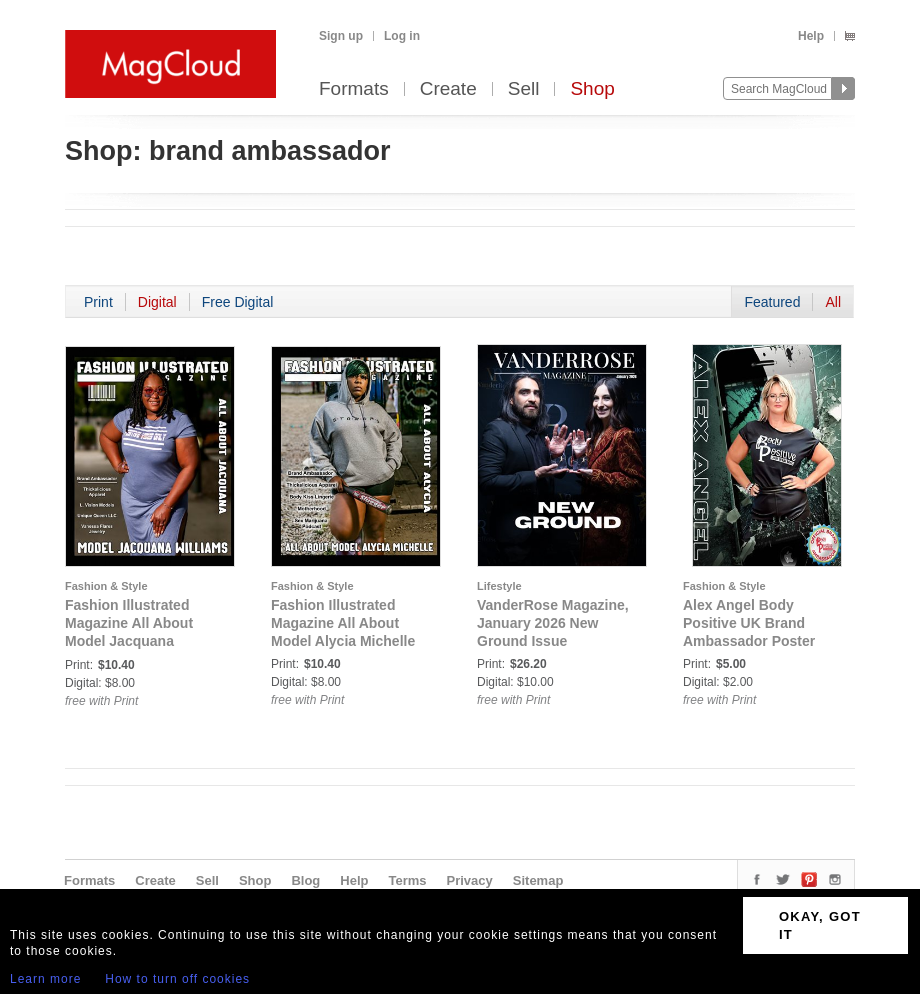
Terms (407, 880)
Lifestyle (499, 586)
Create (448, 89)
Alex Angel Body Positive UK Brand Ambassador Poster (749, 623)
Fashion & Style (106, 586)
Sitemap (538, 880)
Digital (157, 302)
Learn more (45, 979)
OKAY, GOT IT (820, 925)
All (833, 302)
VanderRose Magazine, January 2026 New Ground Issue (553, 623)
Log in (402, 36)
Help (811, 36)
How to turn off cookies (177, 979)
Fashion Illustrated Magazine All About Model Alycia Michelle (343, 623)
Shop (592, 89)
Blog (305, 880)
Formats (354, 89)
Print (98, 302)
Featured (772, 302)
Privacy (470, 880)
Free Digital (238, 302)
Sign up (341, 36)
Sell (524, 89)
